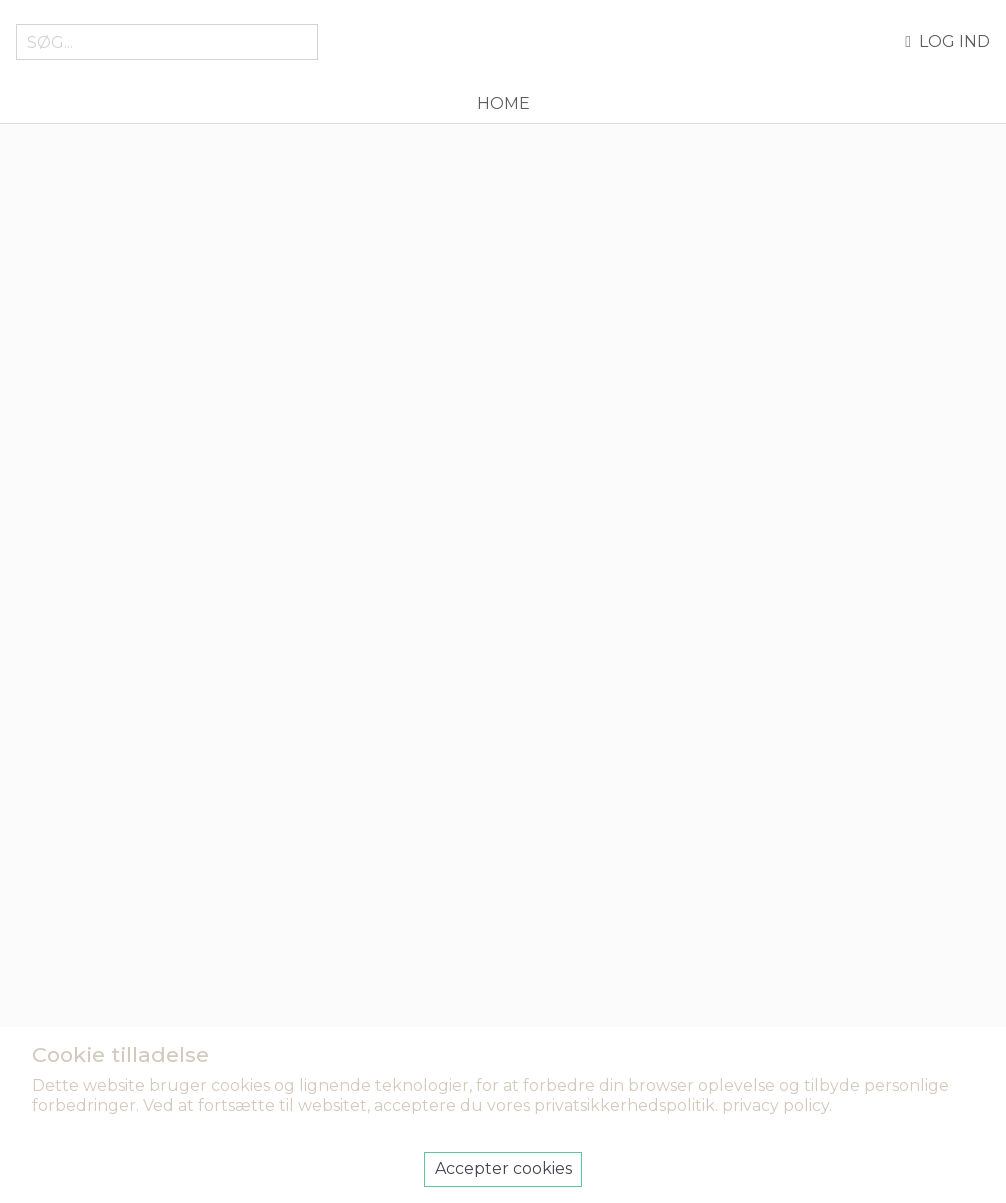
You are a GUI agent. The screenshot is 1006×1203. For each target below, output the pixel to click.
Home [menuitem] (503, 103)
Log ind (947, 42)
